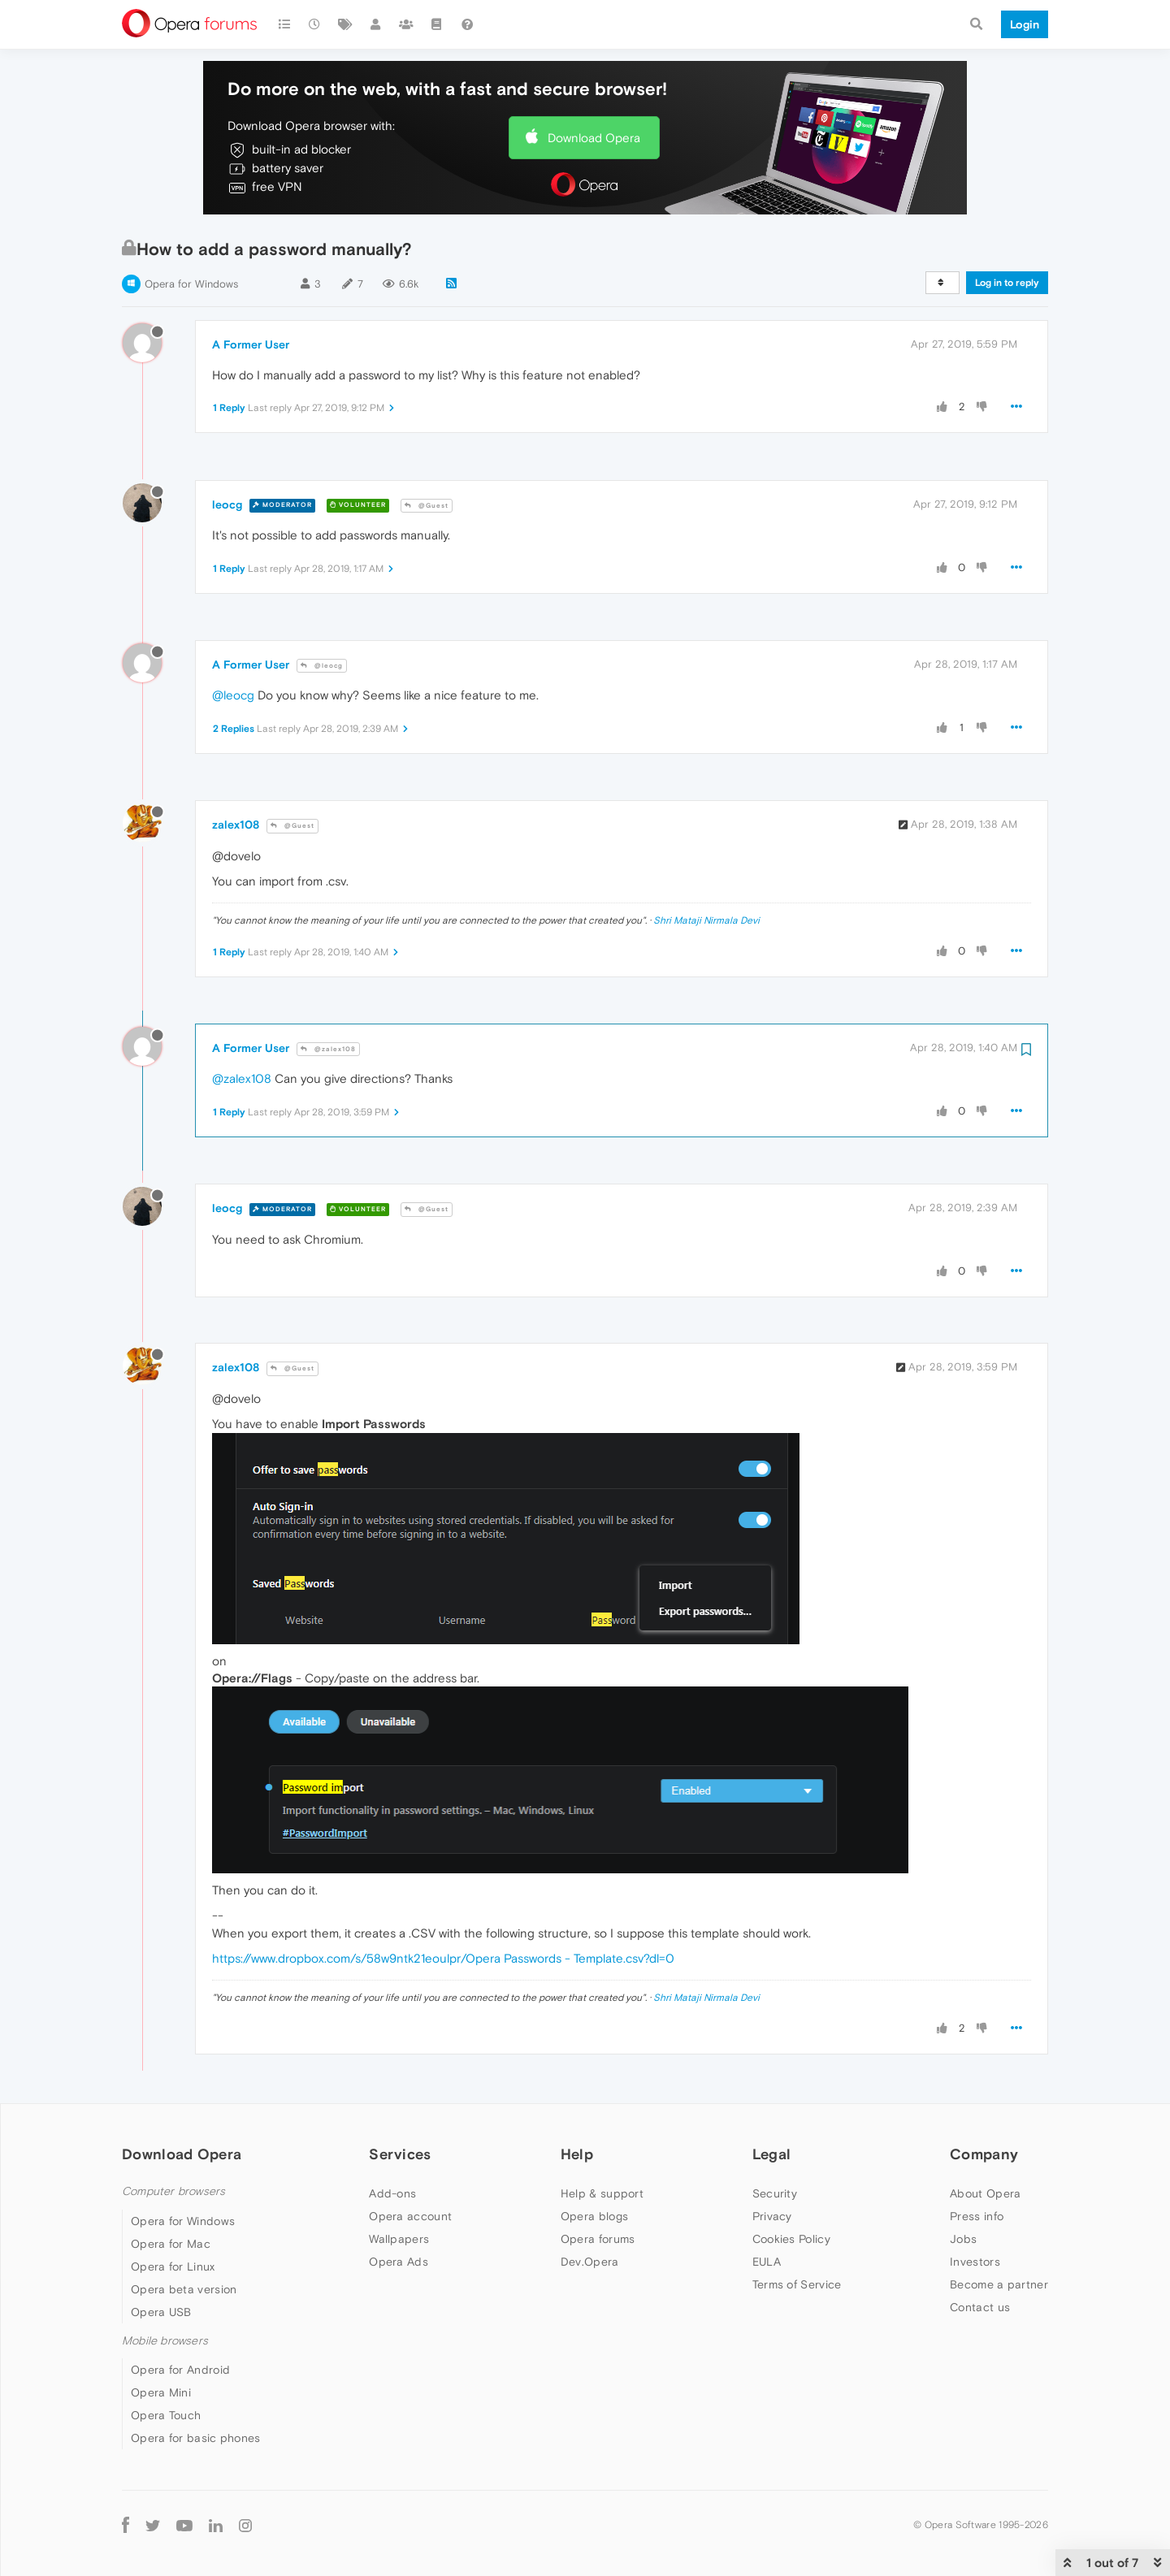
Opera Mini (161, 2392)
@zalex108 (328, 1049)
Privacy (772, 2216)
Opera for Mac (170, 2243)
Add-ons (392, 2193)
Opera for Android (180, 2369)
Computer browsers (173, 2191)
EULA (766, 2261)
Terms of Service (797, 2284)
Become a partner (999, 2284)
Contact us (980, 2307)
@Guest (426, 505)
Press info (976, 2216)
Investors (975, 2261)
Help (577, 2154)
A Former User (250, 344)
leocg (227, 504)
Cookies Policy (791, 2238)
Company (984, 2154)
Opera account (410, 2216)
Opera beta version (183, 2289)
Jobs (963, 2238)
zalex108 (235, 824)
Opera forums (598, 2238)
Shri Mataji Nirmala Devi (706, 920)
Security (774, 2193)
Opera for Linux (173, 2266)
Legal (771, 2154)
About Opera (985, 2193)
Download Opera (594, 138)
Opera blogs (594, 2216)
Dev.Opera (590, 2261)
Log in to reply (1007, 282)
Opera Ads (398, 2261)
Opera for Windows (191, 284)
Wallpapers (399, 2238)
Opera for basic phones (196, 2437)
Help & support (602, 2193)
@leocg (322, 665)
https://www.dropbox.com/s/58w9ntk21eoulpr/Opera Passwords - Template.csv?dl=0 (443, 1958)
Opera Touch (166, 2415)
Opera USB (161, 2311)
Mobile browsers (165, 2341)
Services (400, 2154)
